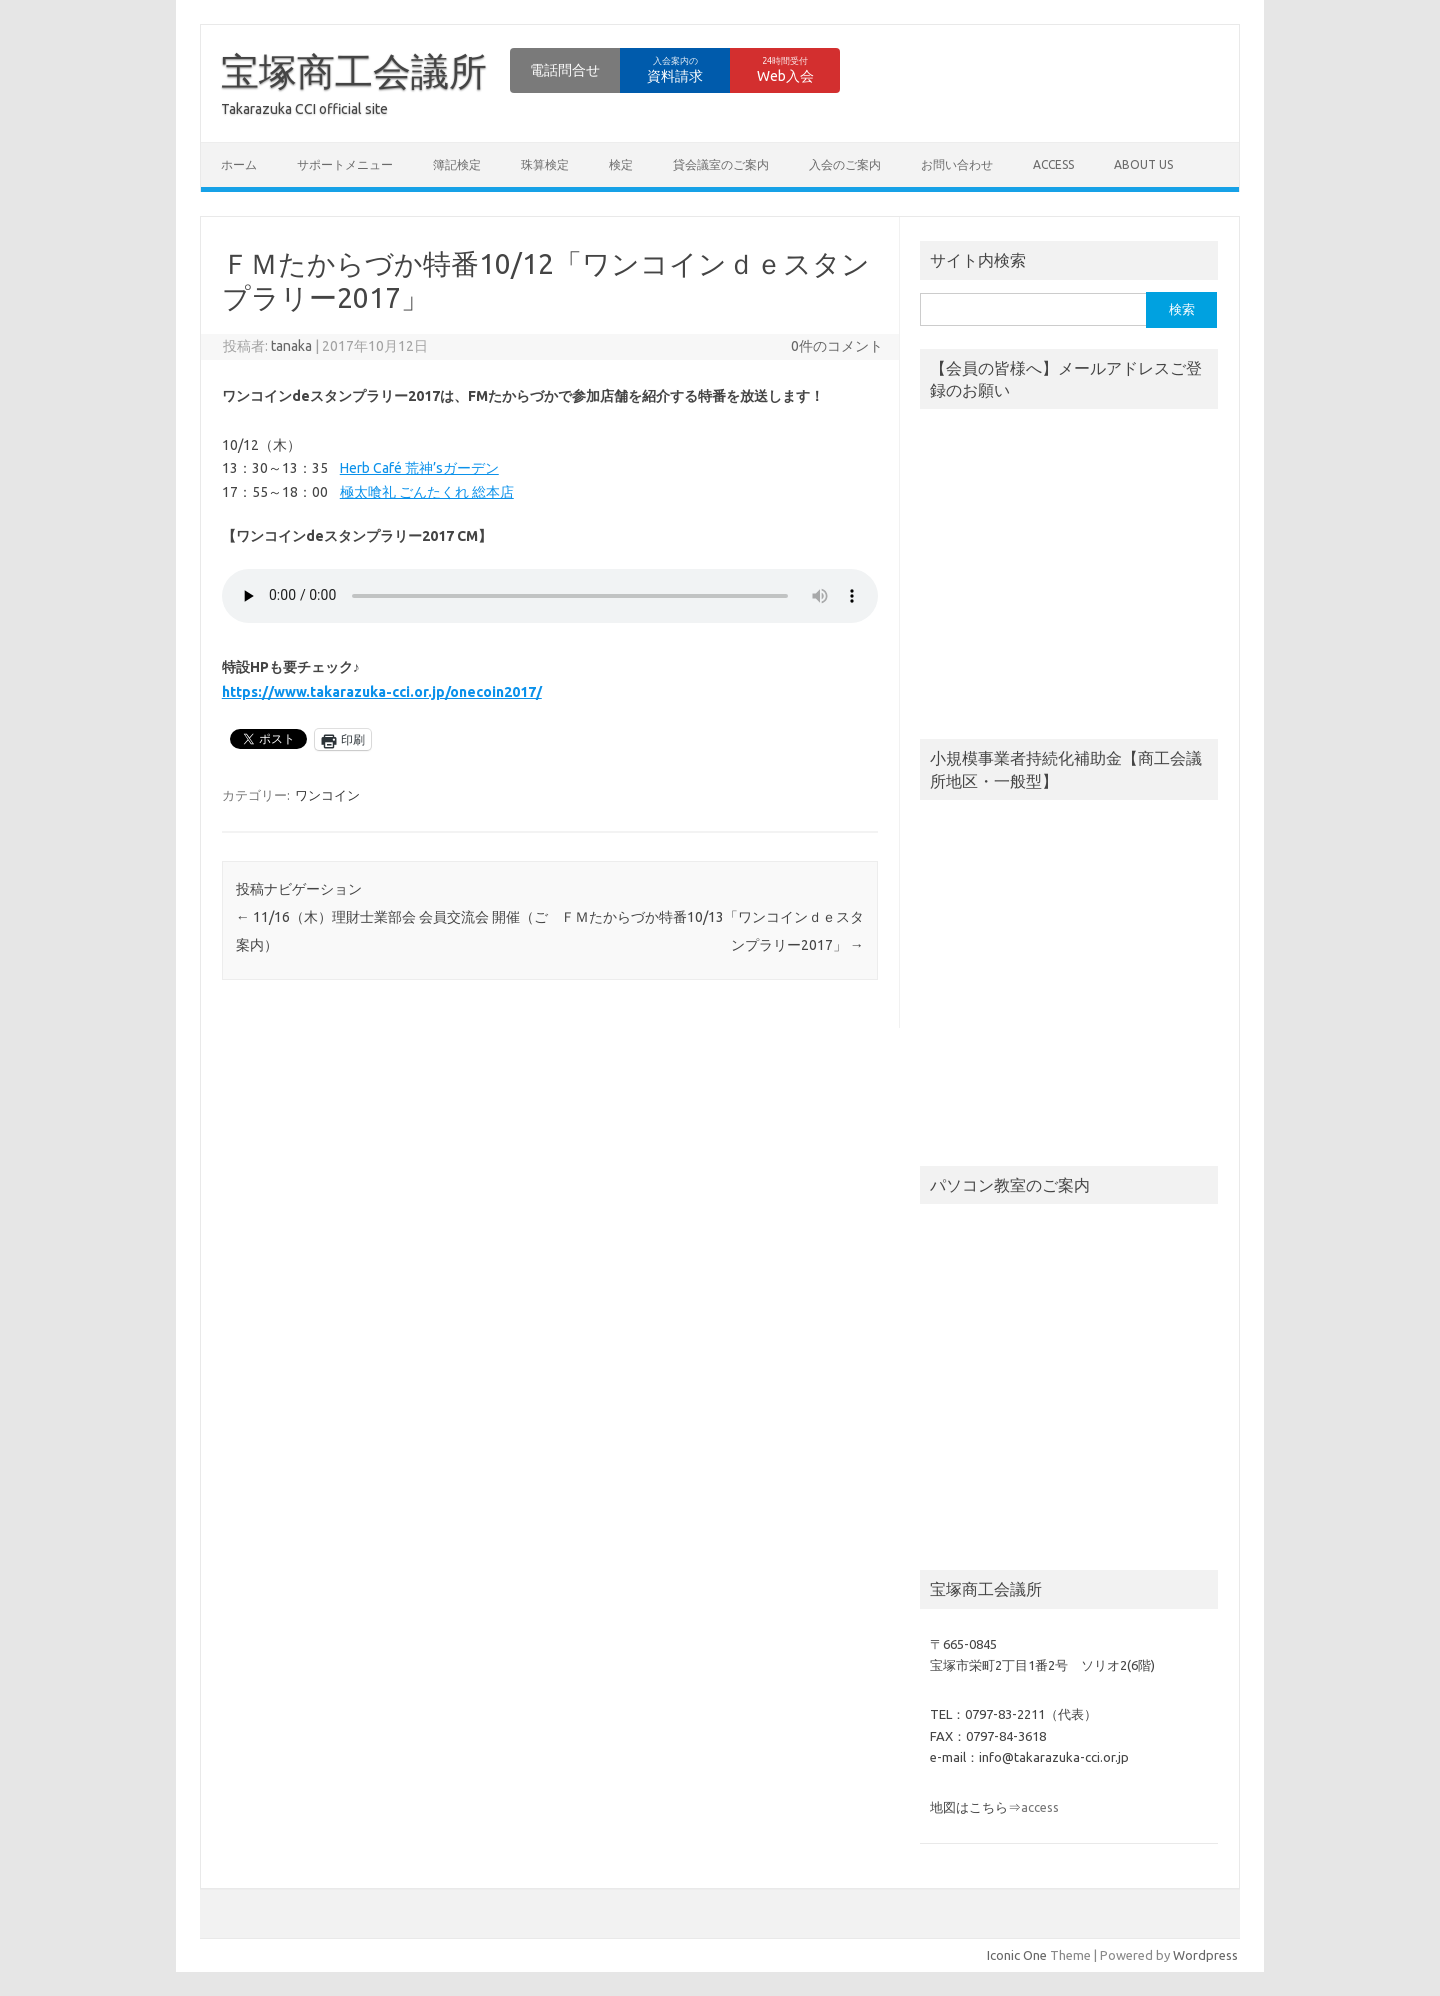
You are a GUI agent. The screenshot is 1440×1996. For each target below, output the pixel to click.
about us (1143, 164)
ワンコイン (327, 795)
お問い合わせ (957, 164)
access (1053, 164)
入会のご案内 (845, 164)
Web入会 (785, 70)
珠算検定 (545, 164)
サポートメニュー (345, 164)
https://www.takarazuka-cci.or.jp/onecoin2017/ (382, 692)
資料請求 (675, 70)
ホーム (239, 164)
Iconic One (1017, 1955)
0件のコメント (837, 346)
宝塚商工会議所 (354, 71)
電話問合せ (565, 70)
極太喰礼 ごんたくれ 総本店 (427, 492)
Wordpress (1205, 1955)
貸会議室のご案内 (721, 164)
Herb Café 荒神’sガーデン (419, 468)
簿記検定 (457, 164)
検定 (621, 164)
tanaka (291, 346)
